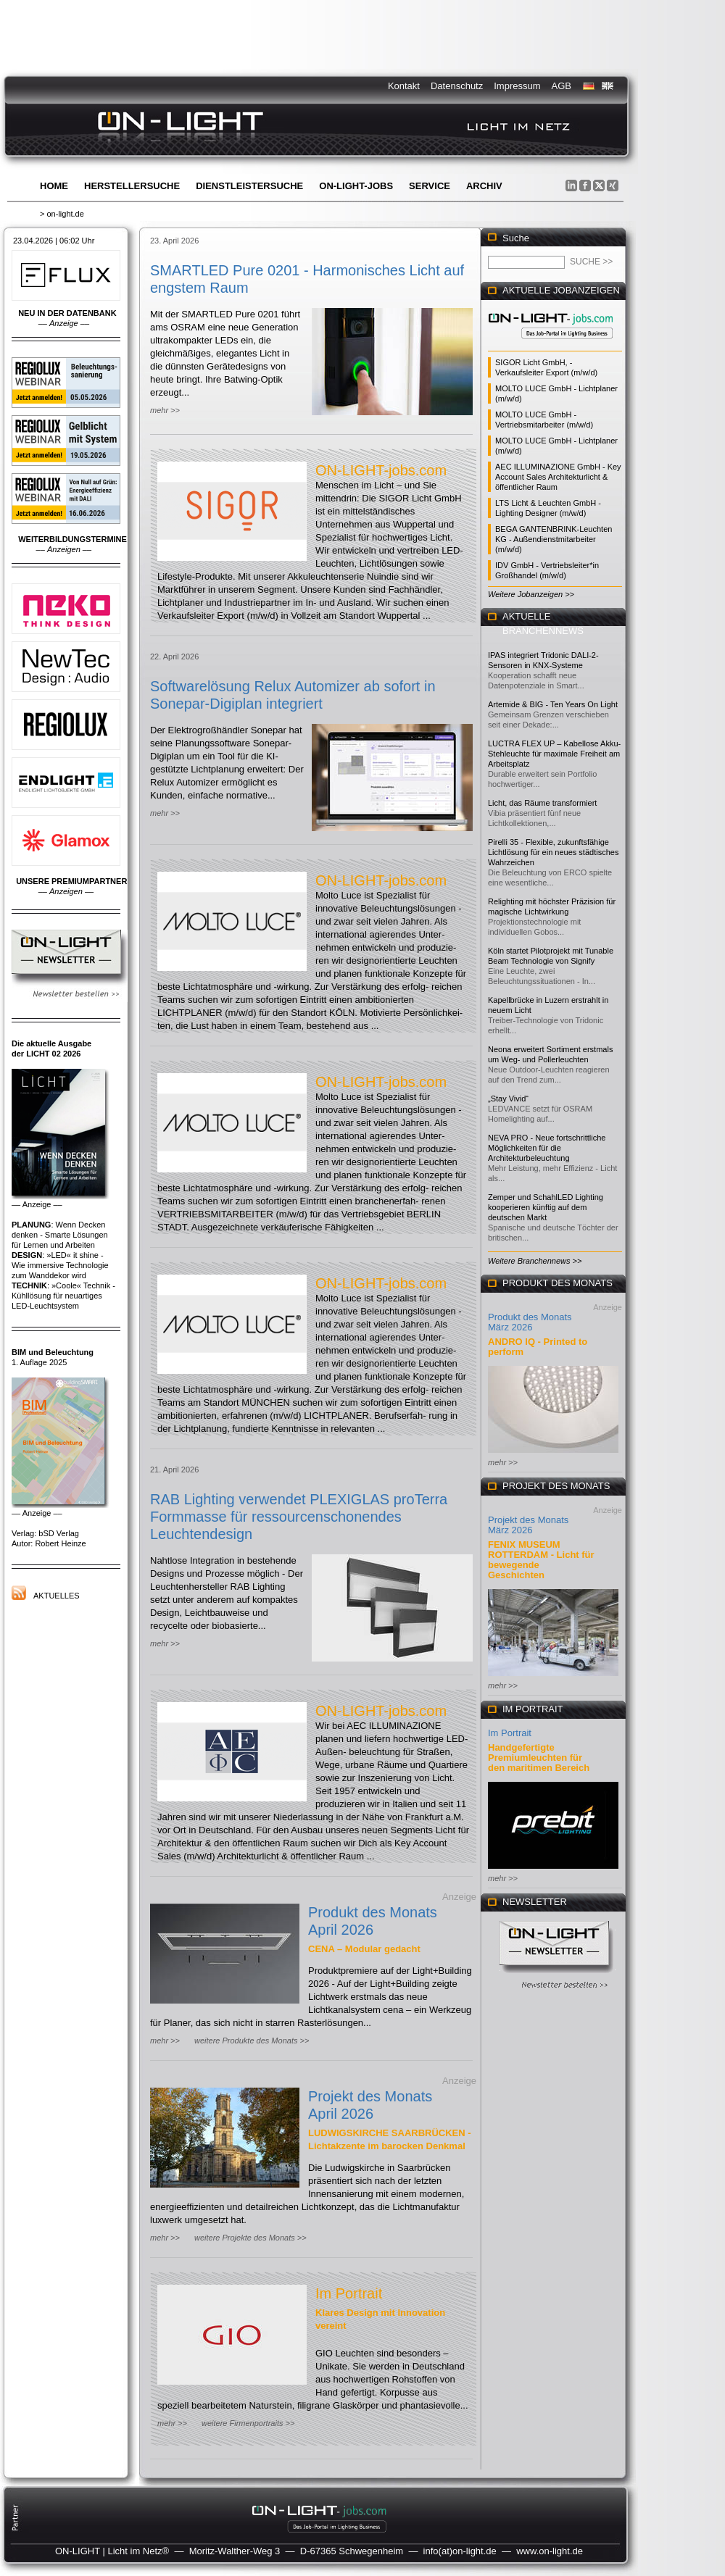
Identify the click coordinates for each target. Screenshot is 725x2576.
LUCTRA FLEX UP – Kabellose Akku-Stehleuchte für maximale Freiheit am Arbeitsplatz (554, 753)
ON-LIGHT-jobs (356, 185)
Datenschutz (457, 85)
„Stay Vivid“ (508, 1098)
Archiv (484, 185)
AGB (561, 85)
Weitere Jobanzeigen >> (531, 594)
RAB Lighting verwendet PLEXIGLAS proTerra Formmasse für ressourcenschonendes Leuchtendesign (298, 1516)
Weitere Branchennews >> (534, 1260)
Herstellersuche (132, 185)
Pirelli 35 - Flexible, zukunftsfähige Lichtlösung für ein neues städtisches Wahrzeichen (553, 852)
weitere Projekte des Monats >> (250, 2237)
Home (54, 185)
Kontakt (404, 85)
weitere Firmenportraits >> (248, 2423)
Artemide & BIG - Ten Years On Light (553, 704)
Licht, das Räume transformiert (542, 803)
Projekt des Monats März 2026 (528, 1524)
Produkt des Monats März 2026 (530, 1322)
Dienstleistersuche (249, 185)
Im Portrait (348, 2293)
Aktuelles (56, 1595)
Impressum (517, 85)
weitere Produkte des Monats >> (251, 2040)
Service (429, 185)
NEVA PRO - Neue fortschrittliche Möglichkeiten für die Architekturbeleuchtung (546, 1147)
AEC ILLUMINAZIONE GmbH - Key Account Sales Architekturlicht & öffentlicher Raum (558, 476)
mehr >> (165, 410)
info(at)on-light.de (460, 2551)
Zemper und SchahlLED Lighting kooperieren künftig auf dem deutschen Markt (545, 1207)
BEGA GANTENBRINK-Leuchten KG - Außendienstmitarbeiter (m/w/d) (553, 539)
